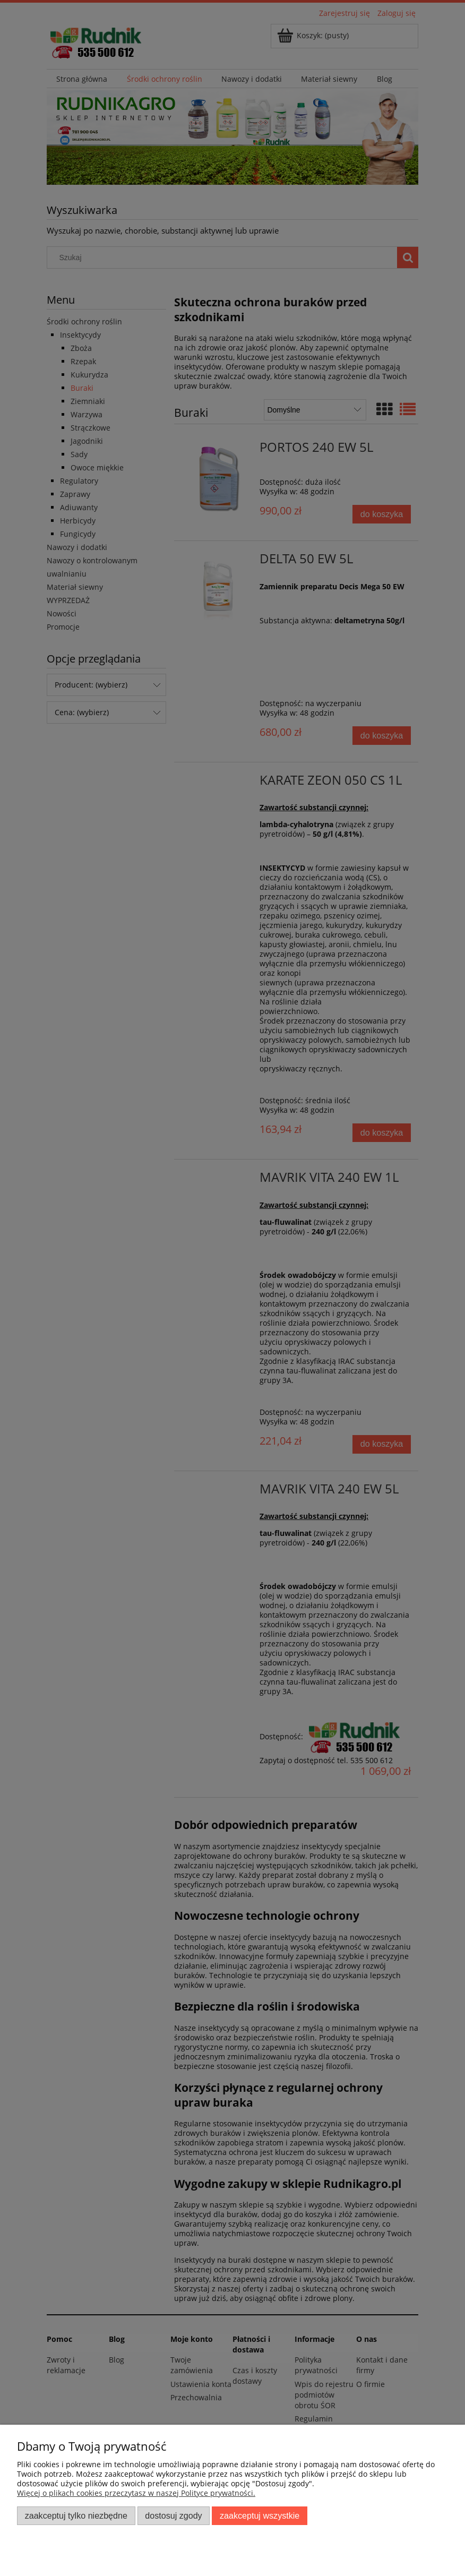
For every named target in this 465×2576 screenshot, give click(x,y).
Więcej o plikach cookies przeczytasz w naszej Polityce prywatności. (136, 2493)
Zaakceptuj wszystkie (259, 2515)
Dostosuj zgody (173, 2515)
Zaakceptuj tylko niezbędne (76, 2515)
